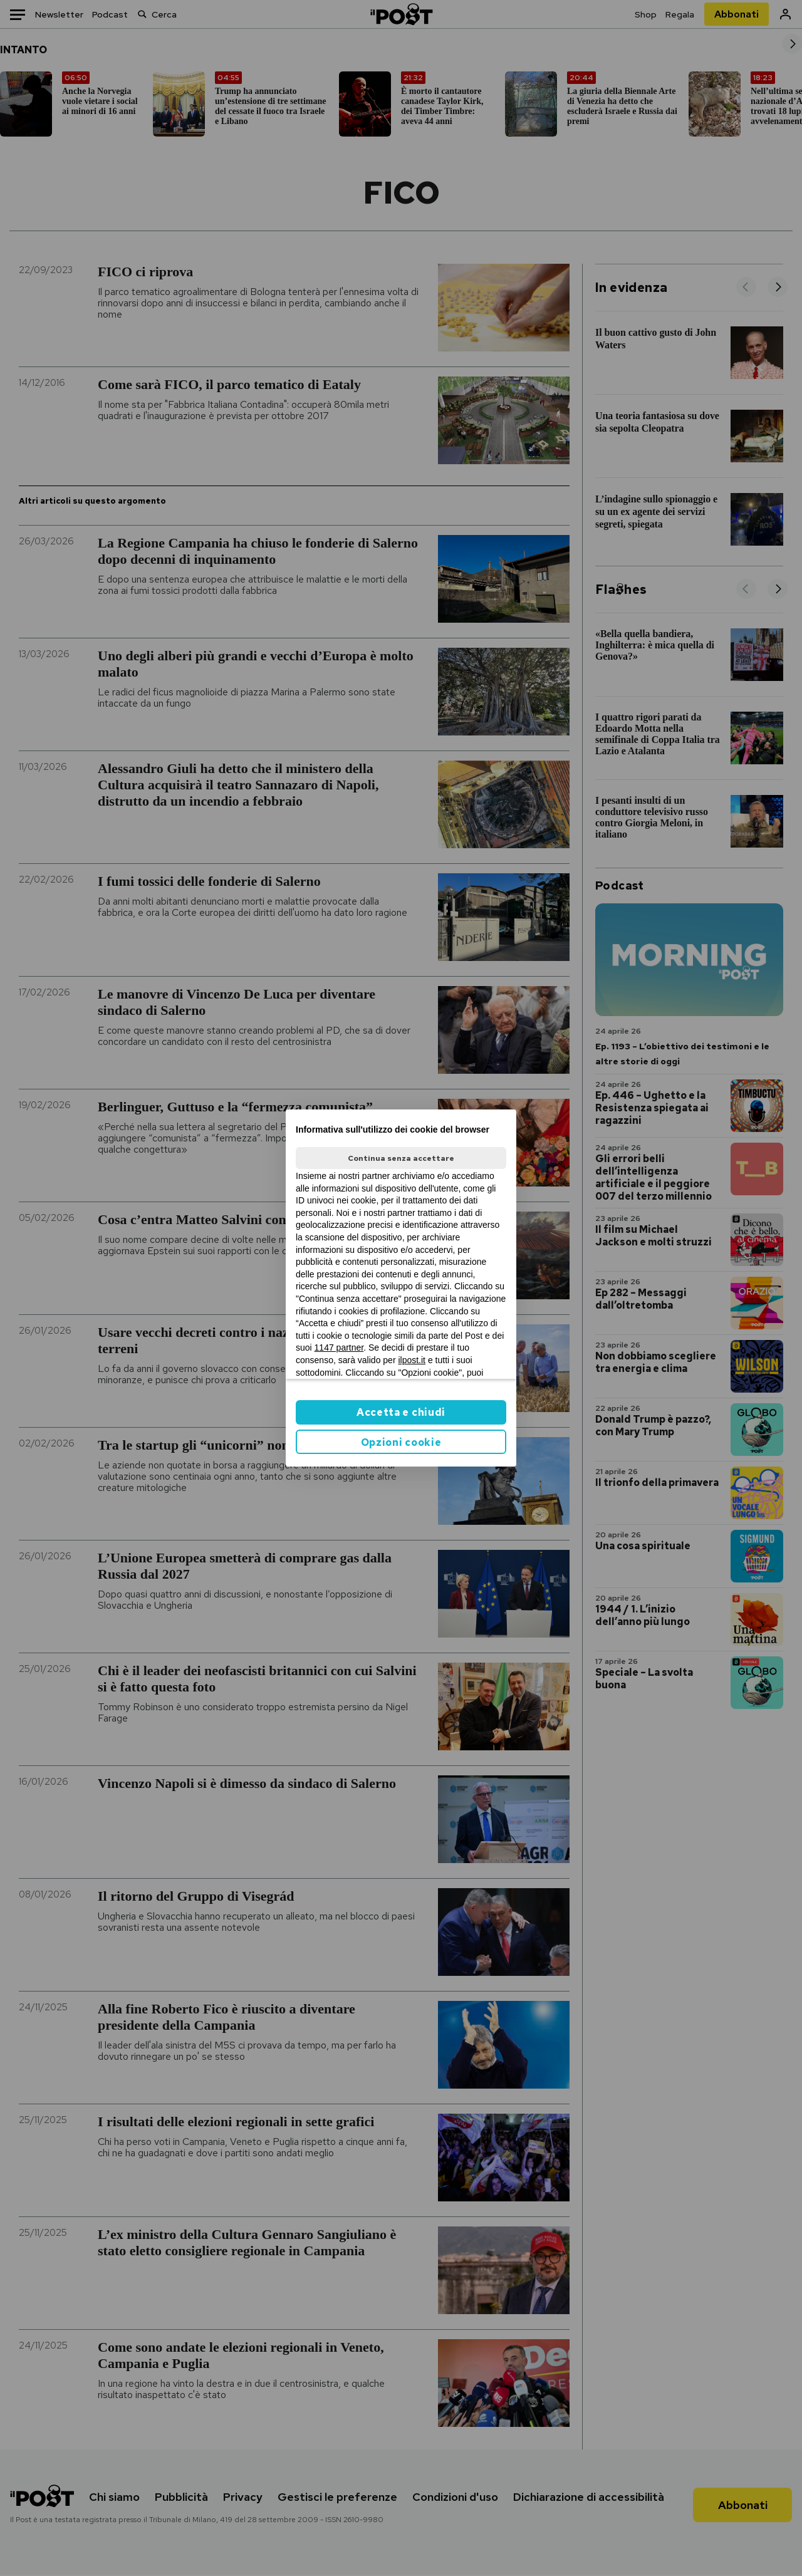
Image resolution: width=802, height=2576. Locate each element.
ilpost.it (411, 1360)
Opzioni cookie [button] (401, 1442)
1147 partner (339, 1348)
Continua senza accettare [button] (401, 1158)
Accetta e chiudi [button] (401, 1412)
